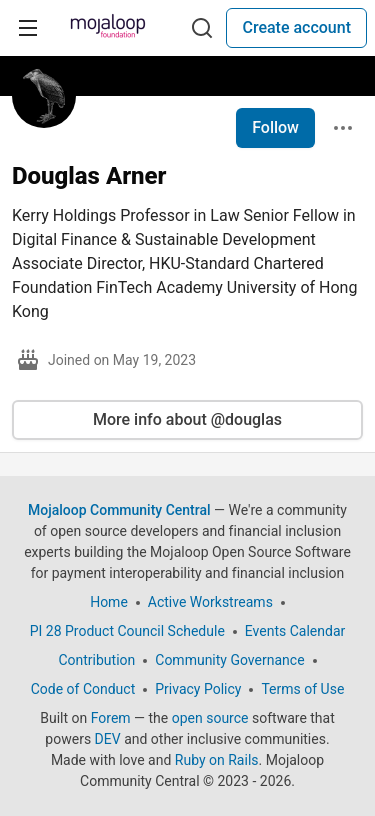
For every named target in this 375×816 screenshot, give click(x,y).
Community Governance (229, 660)
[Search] (202, 28)
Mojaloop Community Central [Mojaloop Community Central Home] (119, 510)
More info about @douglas (187, 419)
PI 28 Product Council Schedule (127, 631)
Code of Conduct (83, 689)
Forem (111, 718)
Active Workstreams (210, 602)
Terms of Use (302, 689)
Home (109, 602)
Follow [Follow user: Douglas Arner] (275, 127)
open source (210, 718)
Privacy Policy (198, 689)
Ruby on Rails (217, 760)
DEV (108, 739)
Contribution (96, 660)
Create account (296, 27)
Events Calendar (295, 631)
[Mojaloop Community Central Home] (108, 28)
